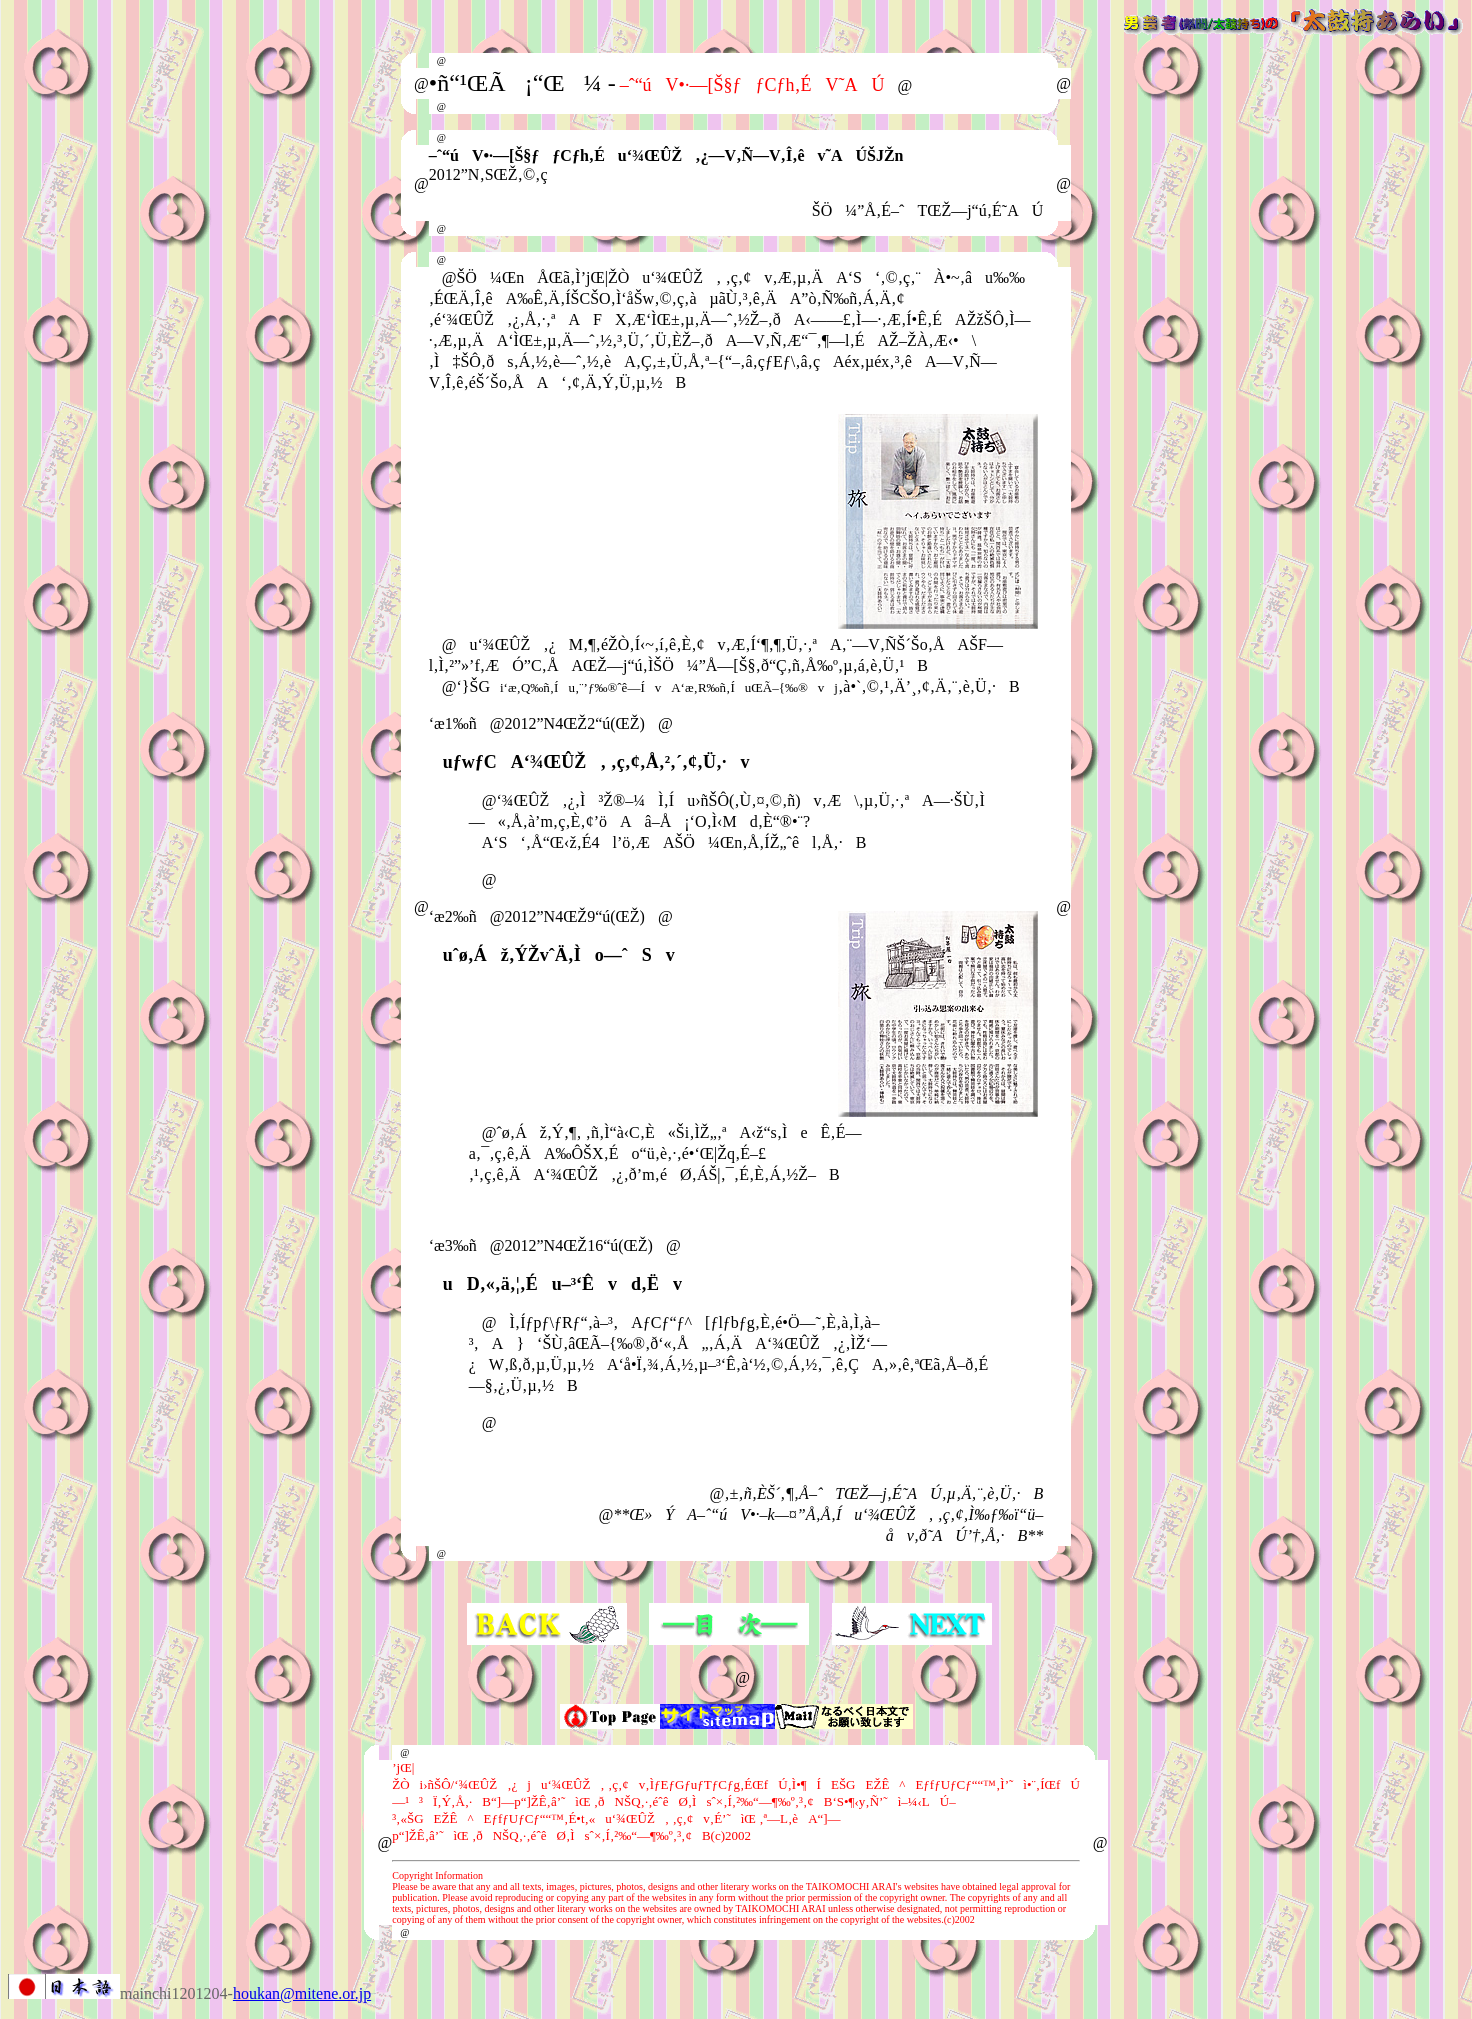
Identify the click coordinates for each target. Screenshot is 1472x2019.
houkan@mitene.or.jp (302, 1993)
